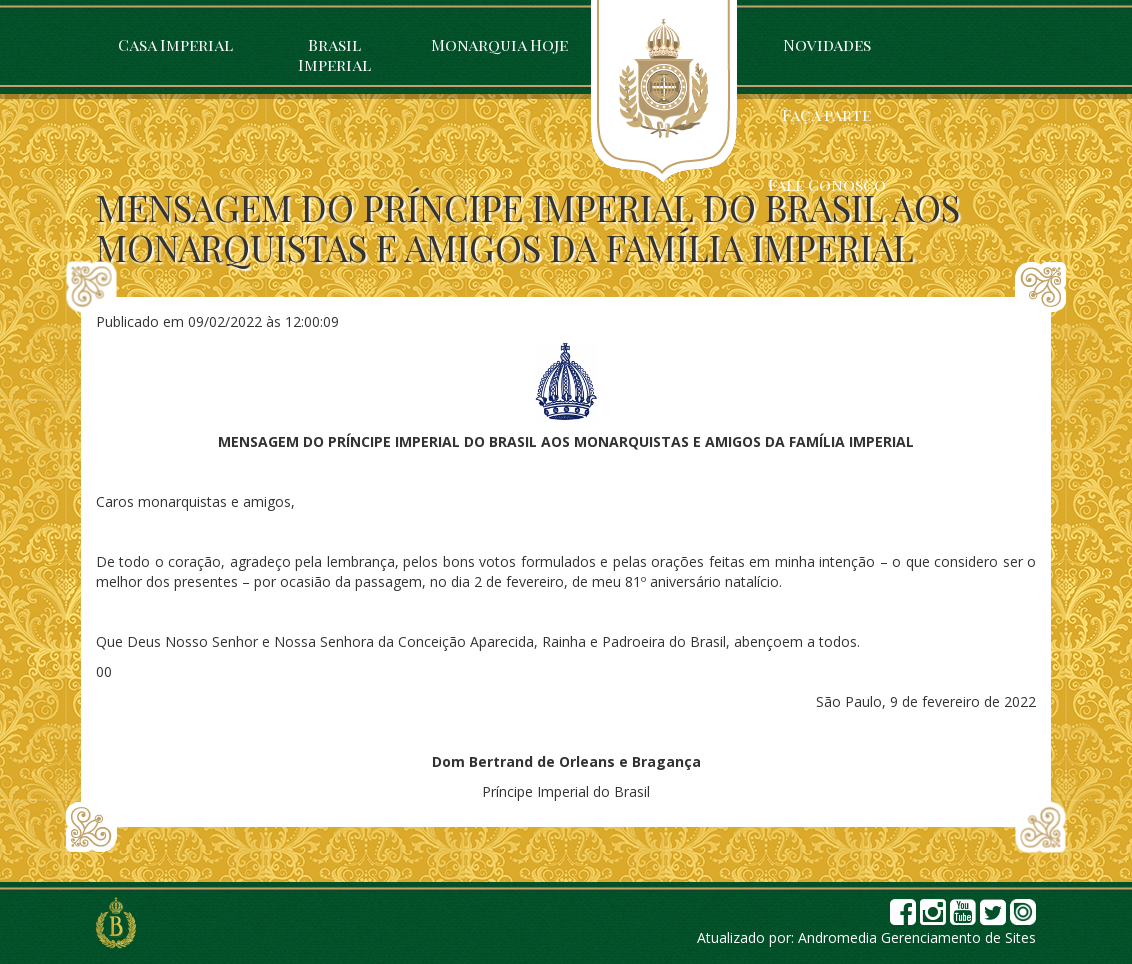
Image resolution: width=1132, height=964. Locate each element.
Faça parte (826, 114)
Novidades (827, 44)
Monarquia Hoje (499, 44)
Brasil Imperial (334, 54)
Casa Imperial (175, 44)
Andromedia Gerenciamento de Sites (917, 937)
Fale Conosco (827, 184)
